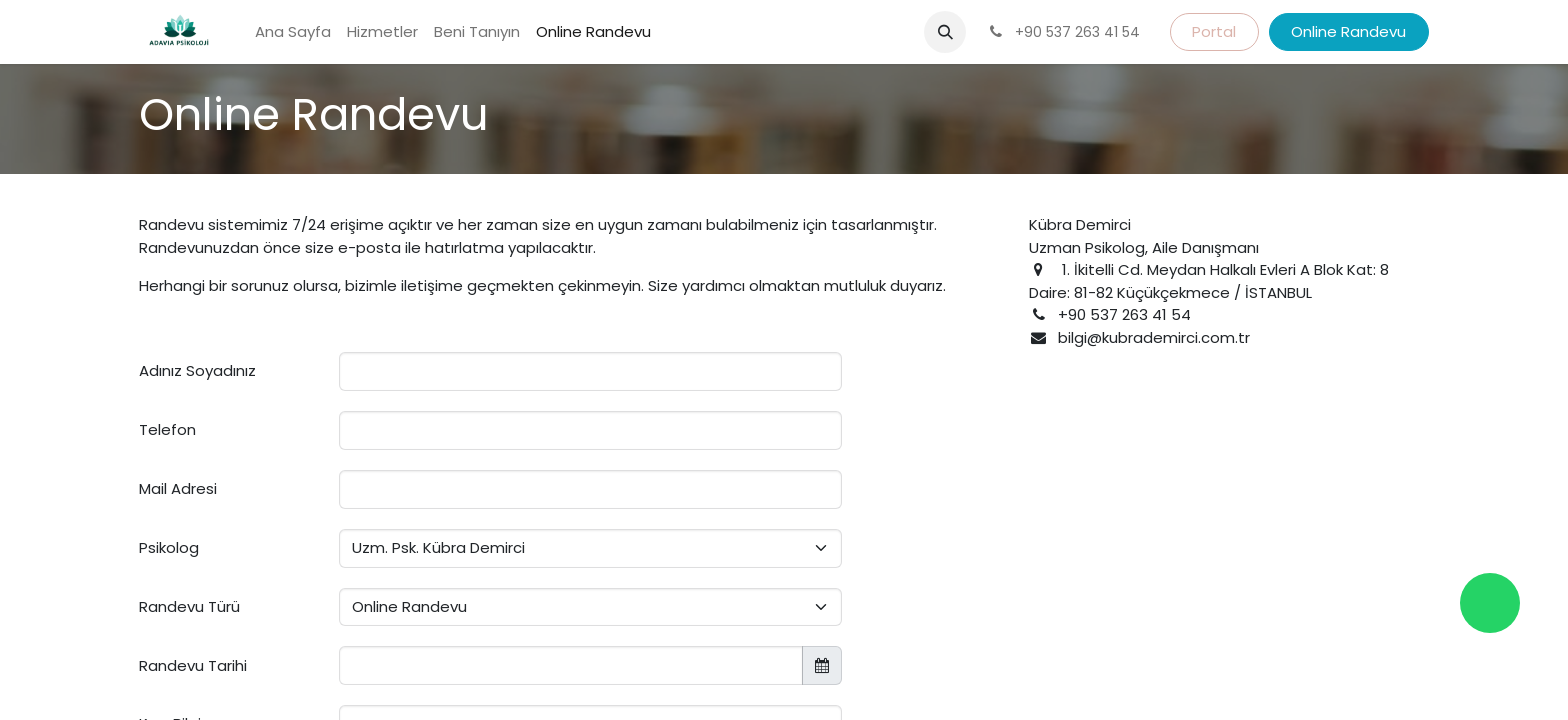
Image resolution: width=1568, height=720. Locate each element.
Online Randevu (1348, 31)
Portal (1214, 31)
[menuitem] (293, 32)
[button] (945, 32)
